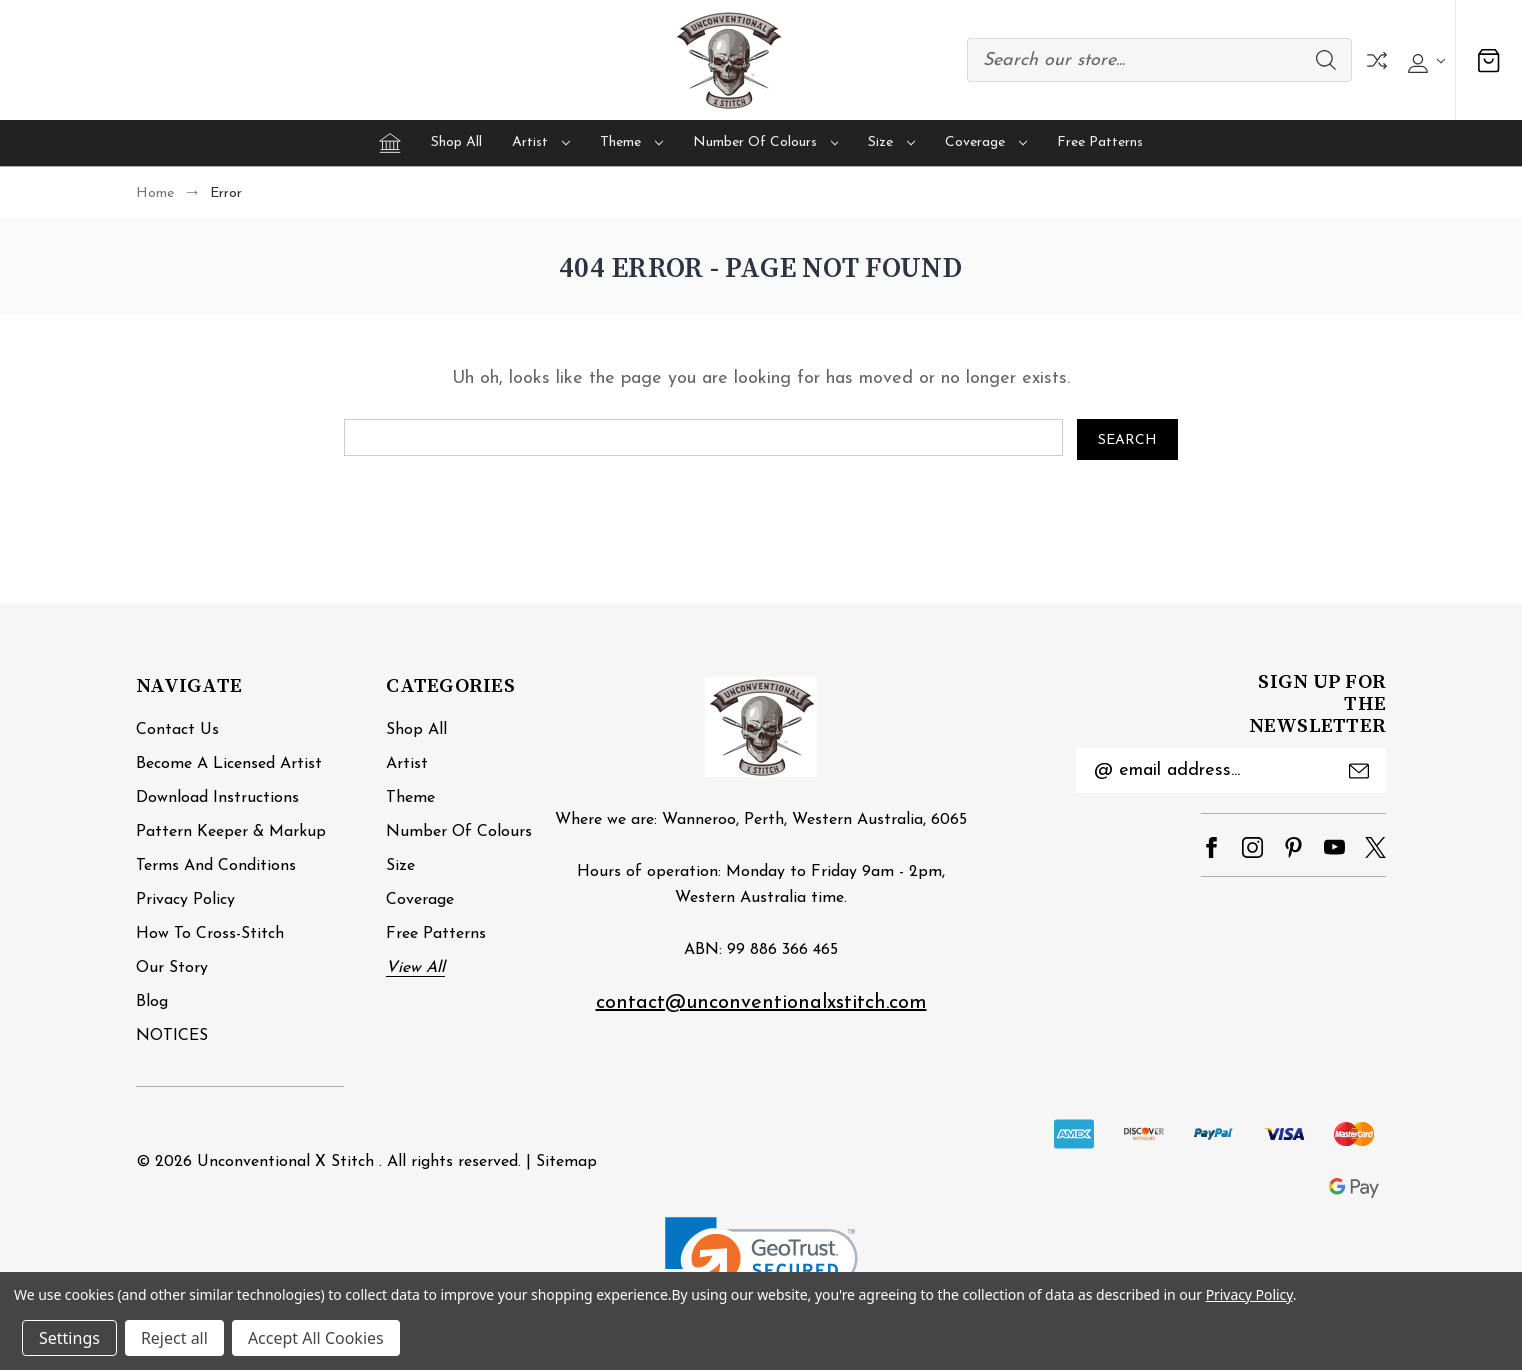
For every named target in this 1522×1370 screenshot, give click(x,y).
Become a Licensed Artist (229, 764)
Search (1326, 60)
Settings (69, 1338)
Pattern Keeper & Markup (231, 832)
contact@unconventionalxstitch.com (761, 1003)
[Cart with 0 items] (1489, 60)
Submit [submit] (1359, 771)
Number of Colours (766, 142)
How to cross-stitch (210, 934)
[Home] (390, 143)
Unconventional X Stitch (285, 1162)
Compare (1377, 60)
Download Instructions (217, 798)
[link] (761, 1265)
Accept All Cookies (316, 1338)
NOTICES (172, 1036)
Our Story (172, 968)
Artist (541, 142)
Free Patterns (1100, 142)
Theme (631, 142)
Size (891, 142)
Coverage (986, 142)
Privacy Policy (185, 900)
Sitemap (566, 1162)
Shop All (456, 142)
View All (415, 968)
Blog (152, 1002)
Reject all (174, 1338)
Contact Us (177, 730)
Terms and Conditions (216, 866)
